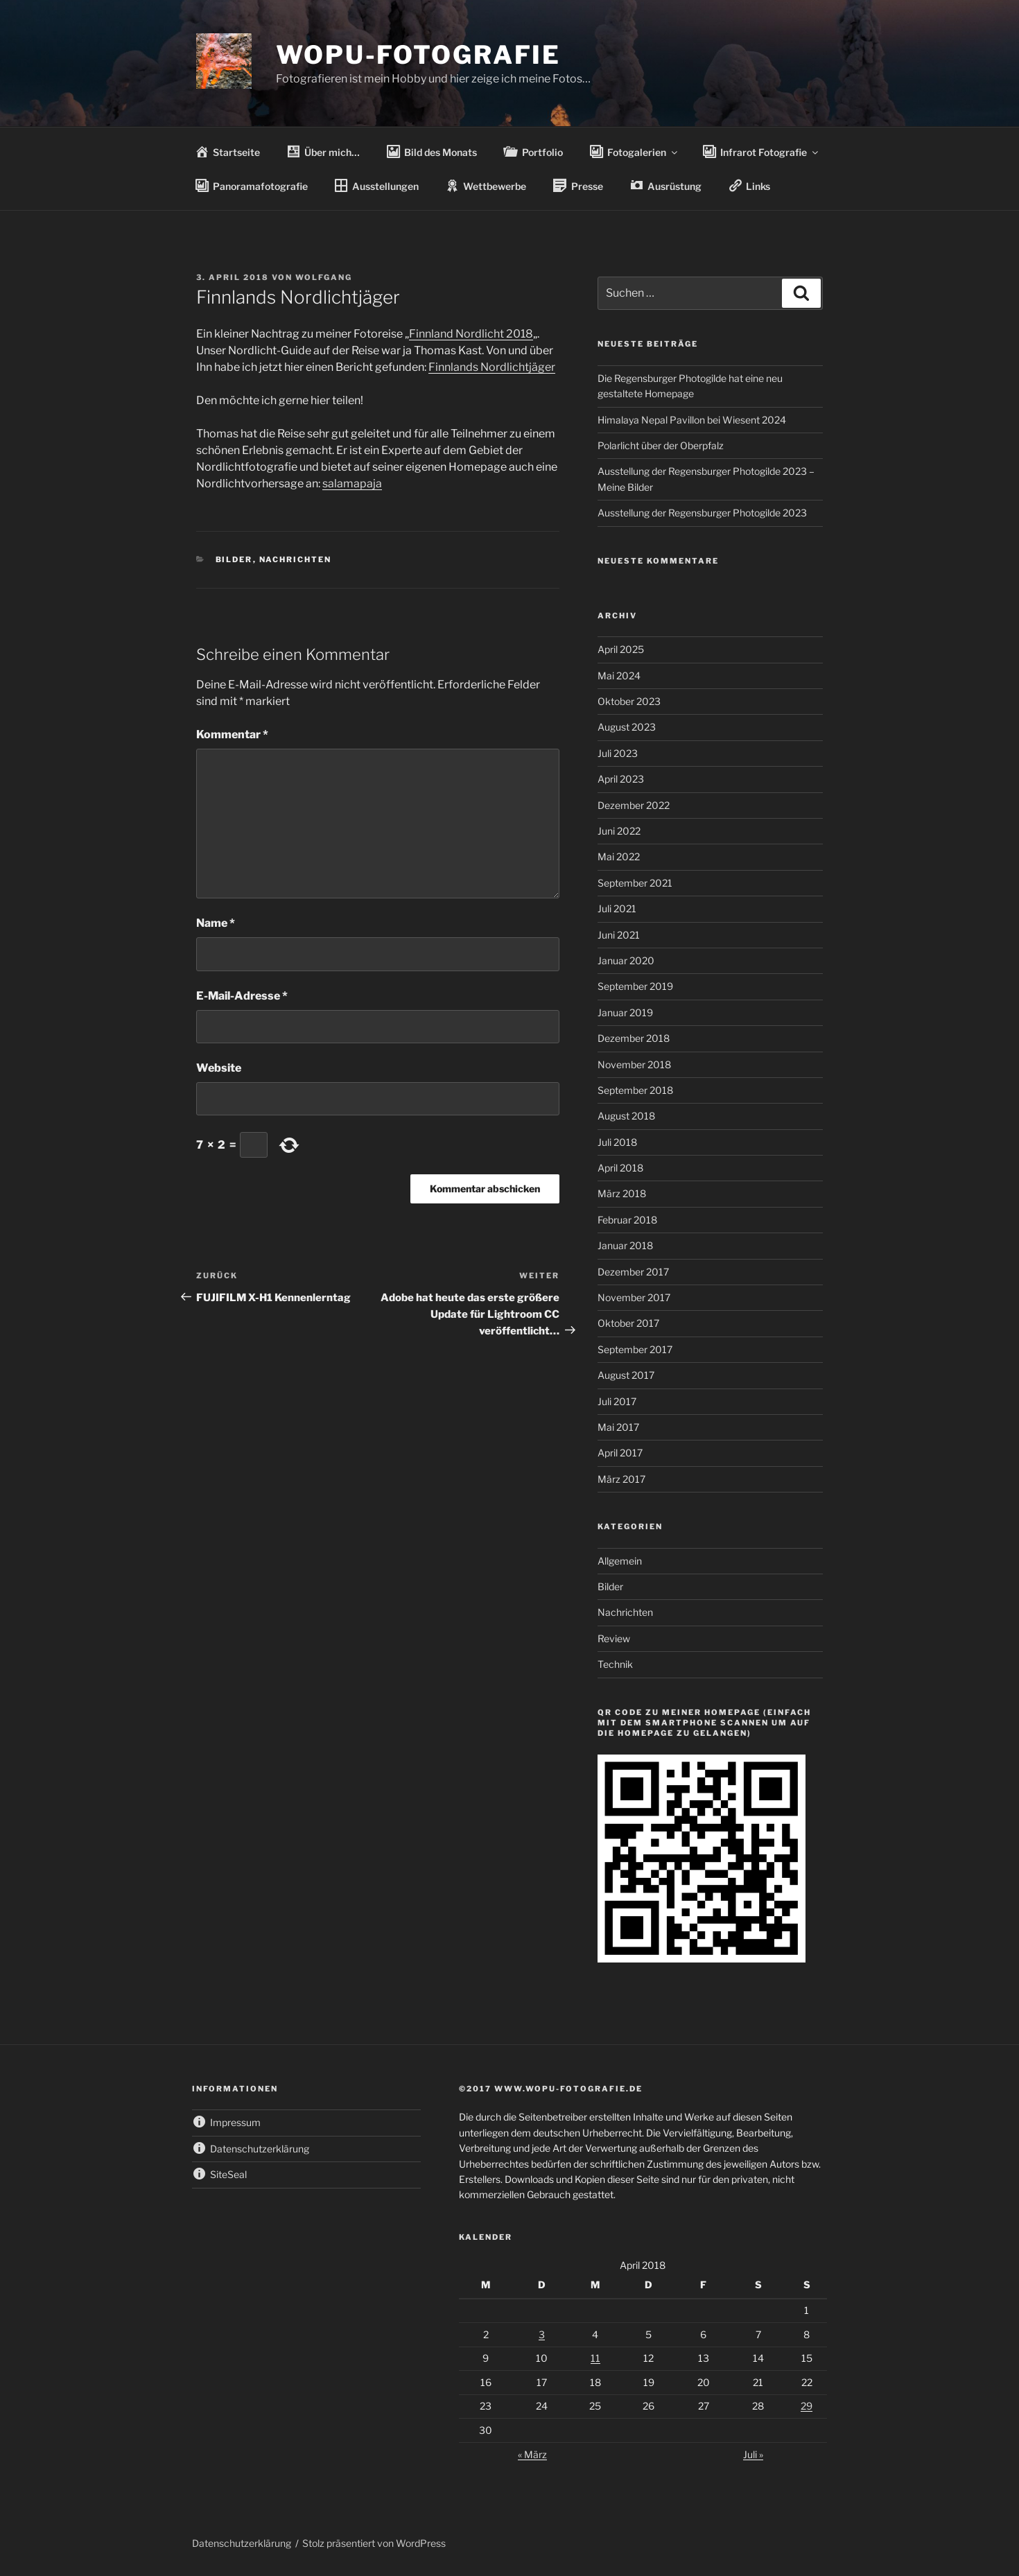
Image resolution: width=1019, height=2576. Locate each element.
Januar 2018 (625, 1245)
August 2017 (626, 1375)
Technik (615, 1664)
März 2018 (622, 1193)
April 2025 (621, 649)
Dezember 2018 (634, 1038)
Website (218, 1067)
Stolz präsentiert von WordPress (374, 2543)
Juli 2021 (617, 908)
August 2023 (627, 727)
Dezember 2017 (633, 1272)
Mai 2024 (619, 675)
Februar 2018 (627, 1220)
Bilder (234, 559)
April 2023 (621, 779)
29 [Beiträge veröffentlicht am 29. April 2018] (806, 2406)
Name (215, 923)
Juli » (753, 2454)
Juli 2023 (618, 753)
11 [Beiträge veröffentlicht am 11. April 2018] (595, 2358)
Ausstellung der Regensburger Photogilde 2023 (702, 513)
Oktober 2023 (629, 701)
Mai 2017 (618, 1427)
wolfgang (323, 277)
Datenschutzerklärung (241, 2543)
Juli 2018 (617, 1142)
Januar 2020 (626, 960)
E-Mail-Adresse (242, 995)
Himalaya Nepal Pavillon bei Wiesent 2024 (692, 420)
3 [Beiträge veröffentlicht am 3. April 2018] (542, 2334)
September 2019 (635, 986)
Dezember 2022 (634, 805)
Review (614, 1638)
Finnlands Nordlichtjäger (491, 367)
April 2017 (620, 1453)
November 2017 (634, 1297)
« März (532, 2454)
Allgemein (620, 1561)
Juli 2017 (617, 1401)
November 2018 (634, 1064)
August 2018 (626, 1116)
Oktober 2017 (628, 1323)
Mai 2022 (619, 856)
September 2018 (635, 1090)
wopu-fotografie (418, 55)
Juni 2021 (619, 935)
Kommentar (232, 734)
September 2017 (635, 1349)
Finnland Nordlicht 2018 (471, 333)
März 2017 (621, 1479)
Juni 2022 (619, 831)
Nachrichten (295, 559)
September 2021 (635, 883)
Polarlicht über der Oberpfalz (661, 445)
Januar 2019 (625, 1012)
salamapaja (352, 483)
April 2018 (620, 1168)
